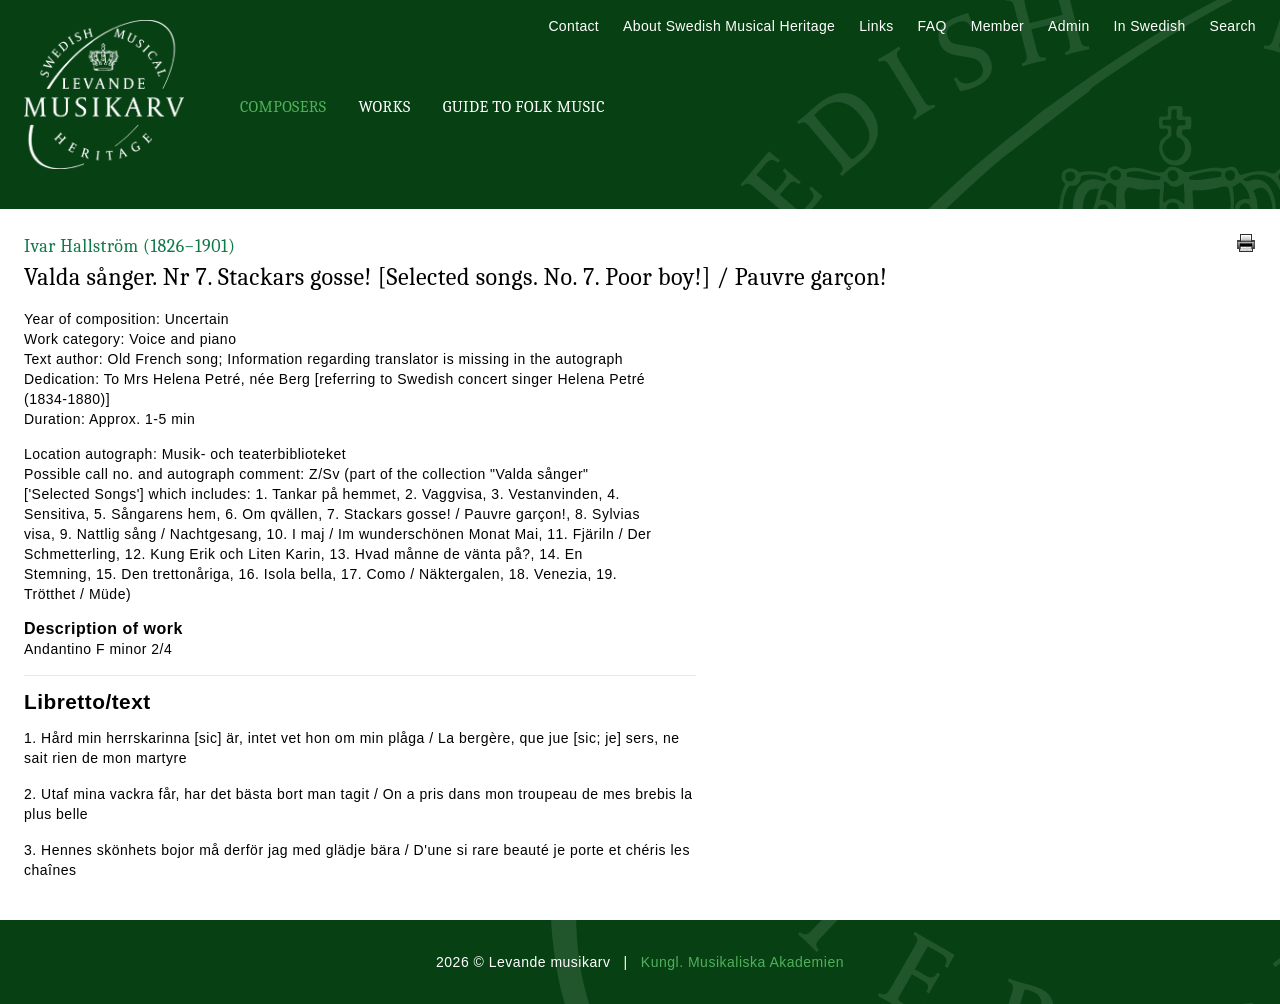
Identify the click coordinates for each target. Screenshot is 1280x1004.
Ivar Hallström (129, 246)
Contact (573, 26)
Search (1233, 26)
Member (997, 26)
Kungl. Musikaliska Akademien (742, 962)
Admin (1068, 26)
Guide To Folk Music (524, 107)
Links (876, 26)
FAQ (932, 26)
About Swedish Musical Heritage (729, 26)
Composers (283, 107)
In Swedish (1150, 26)
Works (384, 107)
